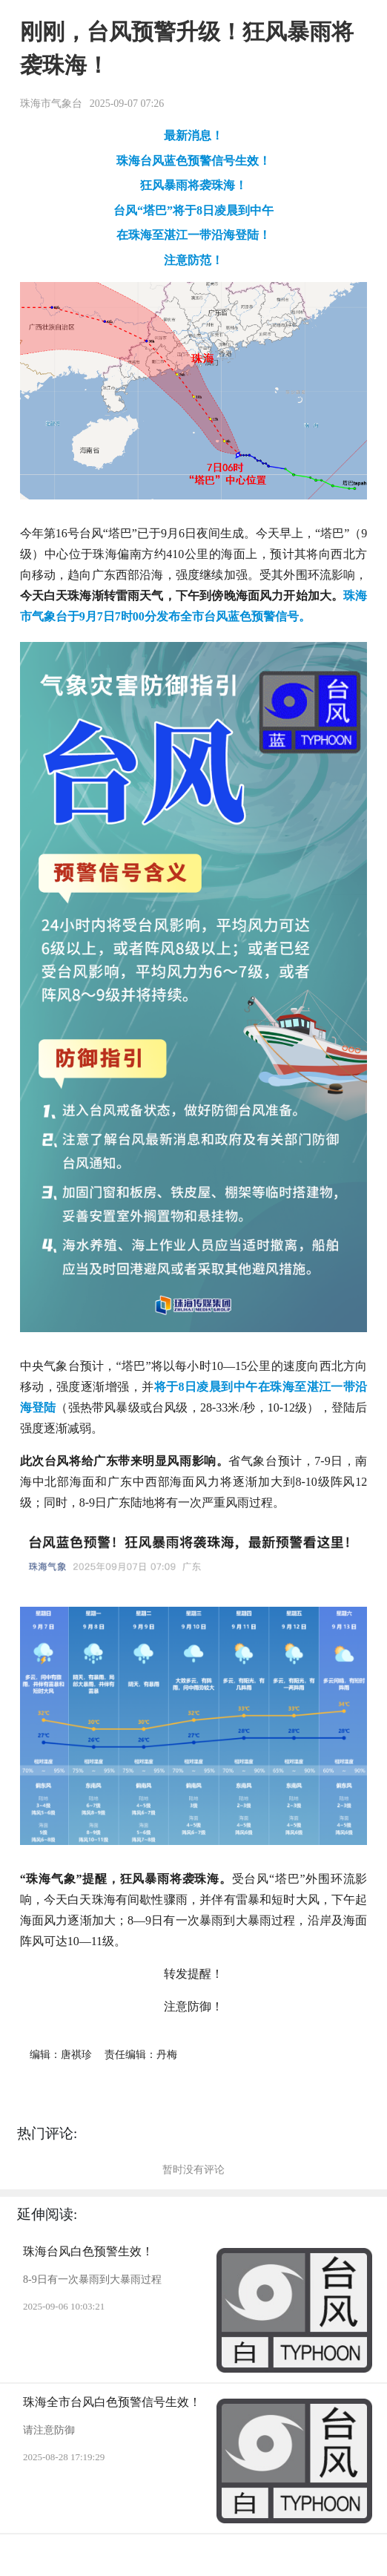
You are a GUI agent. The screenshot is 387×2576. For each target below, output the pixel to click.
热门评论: (47, 2133)
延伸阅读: (47, 2214)
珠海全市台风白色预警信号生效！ (112, 2402)
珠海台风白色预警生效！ (88, 2251)
